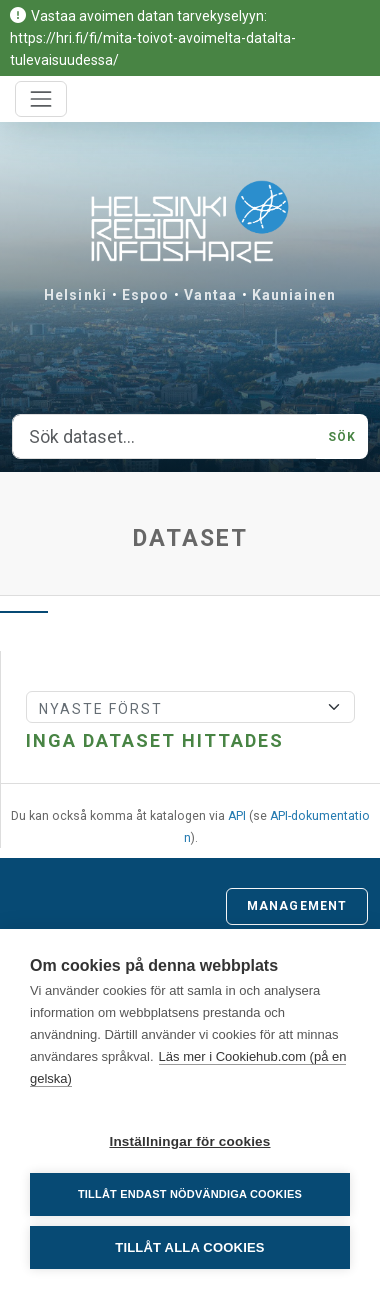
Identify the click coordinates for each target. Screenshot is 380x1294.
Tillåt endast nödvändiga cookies (190, 1194)
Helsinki (75, 295)
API (237, 816)
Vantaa (210, 295)
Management (297, 906)
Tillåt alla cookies (189, 1247)
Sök (342, 437)
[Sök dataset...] (164, 437)
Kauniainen (294, 295)
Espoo (146, 295)
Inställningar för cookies (189, 1141)
